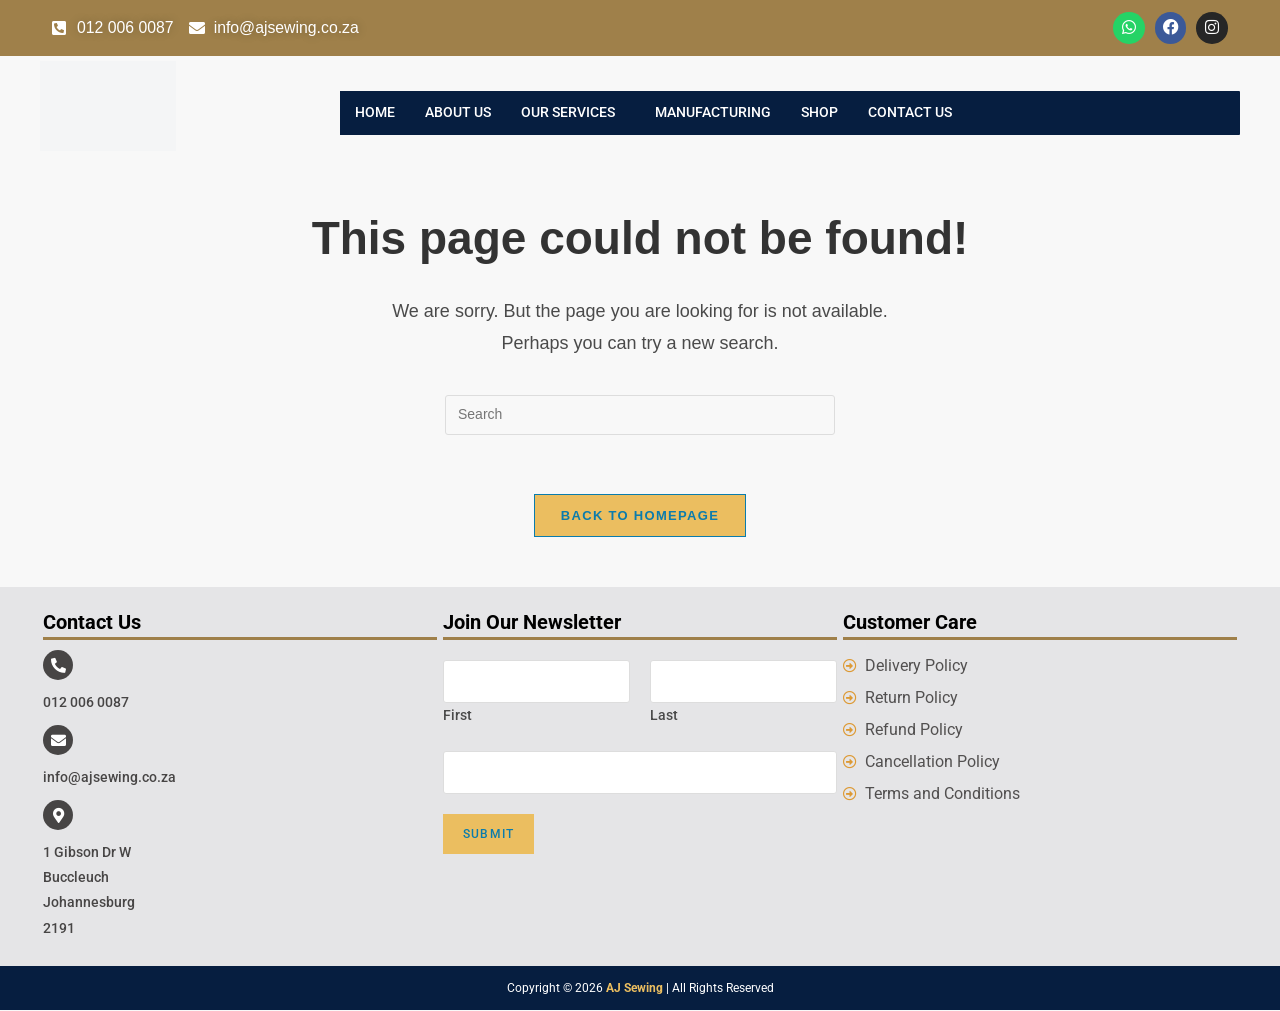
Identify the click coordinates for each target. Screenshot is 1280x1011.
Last (664, 716)
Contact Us (910, 113)
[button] (573, 113)
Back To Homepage (640, 516)
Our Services (568, 113)
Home (375, 113)
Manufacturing (713, 113)
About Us (458, 113)
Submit (488, 835)
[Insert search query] (640, 415)
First (457, 716)
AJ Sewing (634, 989)
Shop (819, 113)
